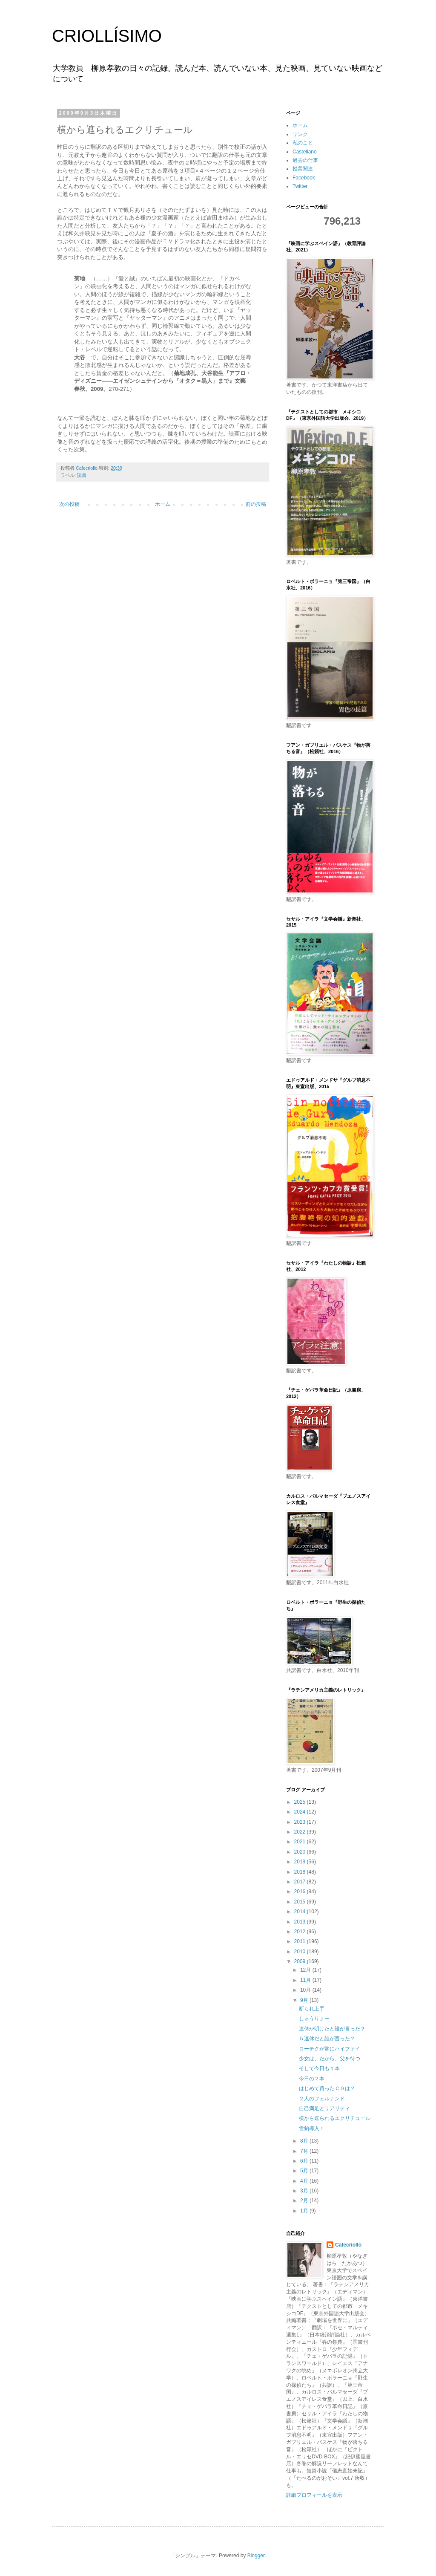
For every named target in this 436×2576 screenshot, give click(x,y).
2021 (300, 1842)
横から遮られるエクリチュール (334, 2118)
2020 (300, 1852)
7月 (305, 2151)
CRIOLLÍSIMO (107, 35)
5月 (305, 2171)
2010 (300, 1952)
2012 (300, 1932)
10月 (306, 1990)
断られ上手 (311, 2009)
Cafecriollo (348, 2245)
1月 (305, 2211)
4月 (305, 2181)
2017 (300, 1882)
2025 (300, 1802)
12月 (306, 1970)
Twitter (300, 186)
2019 (300, 1862)
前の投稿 (256, 504)
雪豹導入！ (311, 2128)
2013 (300, 1922)
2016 (300, 1891)
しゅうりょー (314, 2019)
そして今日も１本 (319, 2068)
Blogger (256, 2556)
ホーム (162, 504)
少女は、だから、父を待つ (329, 2059)
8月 (305, 2141)
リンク (300, 134)
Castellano (305, 152)
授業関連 (303, 169)
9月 (305, 2000)
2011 (300, 1941)
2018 (300, 1872)
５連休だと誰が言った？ (327, 2039)
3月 (305, 2191)
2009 (300, 1961)
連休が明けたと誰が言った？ (332, 2029)
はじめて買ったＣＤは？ (327, 2088)
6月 (305, 2161)
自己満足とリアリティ (324, 2108)
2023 (300, 1822)
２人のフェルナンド (322, 2099)
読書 (81, 475)
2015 (300, 1902)
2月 (305, 2200)
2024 (300, 1812)
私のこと (303, 143)
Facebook (304, 178)
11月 (306, 1980)
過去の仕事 (305, 160)
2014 (300, 1912)
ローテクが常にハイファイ (329, 2049)
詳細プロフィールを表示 (314, 2495)
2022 (300, 1832)
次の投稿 (69, 504)
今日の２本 (311, 2079)
